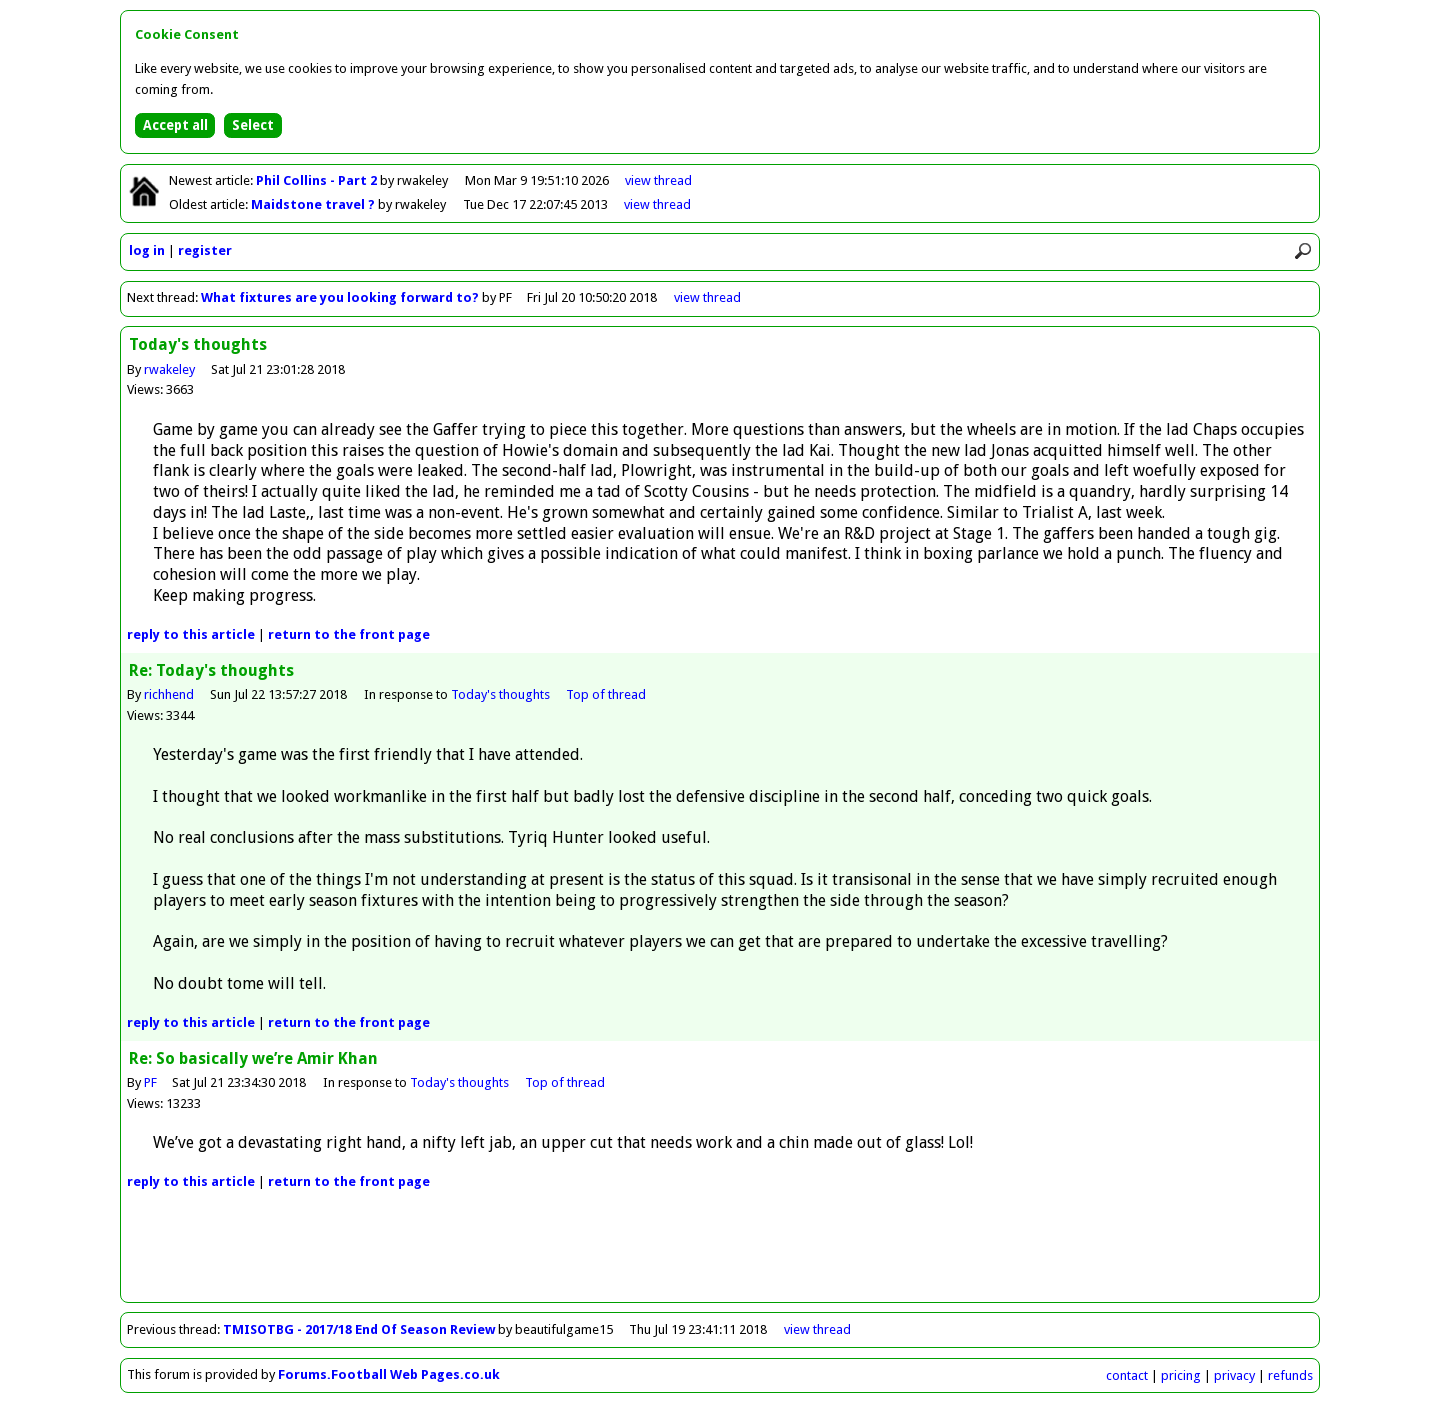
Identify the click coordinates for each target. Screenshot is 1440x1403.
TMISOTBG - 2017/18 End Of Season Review (359, 1329)
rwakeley (169, 369)
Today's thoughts (500, 694)
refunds (1290, 1375)
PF (150, 1082)
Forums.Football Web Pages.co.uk (389, 1374)
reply (191, 634)
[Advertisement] (720, 1257)
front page (349, 634)
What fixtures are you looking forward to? (340, 297)
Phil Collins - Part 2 (318, 180)
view (658, 180)
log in (147, 250)
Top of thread (606, 694)
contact (1127, 1375)
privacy (1234, 1375)
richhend (169, 694)
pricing (1181, 1375)
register (205, 250)
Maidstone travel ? (314, 204)
